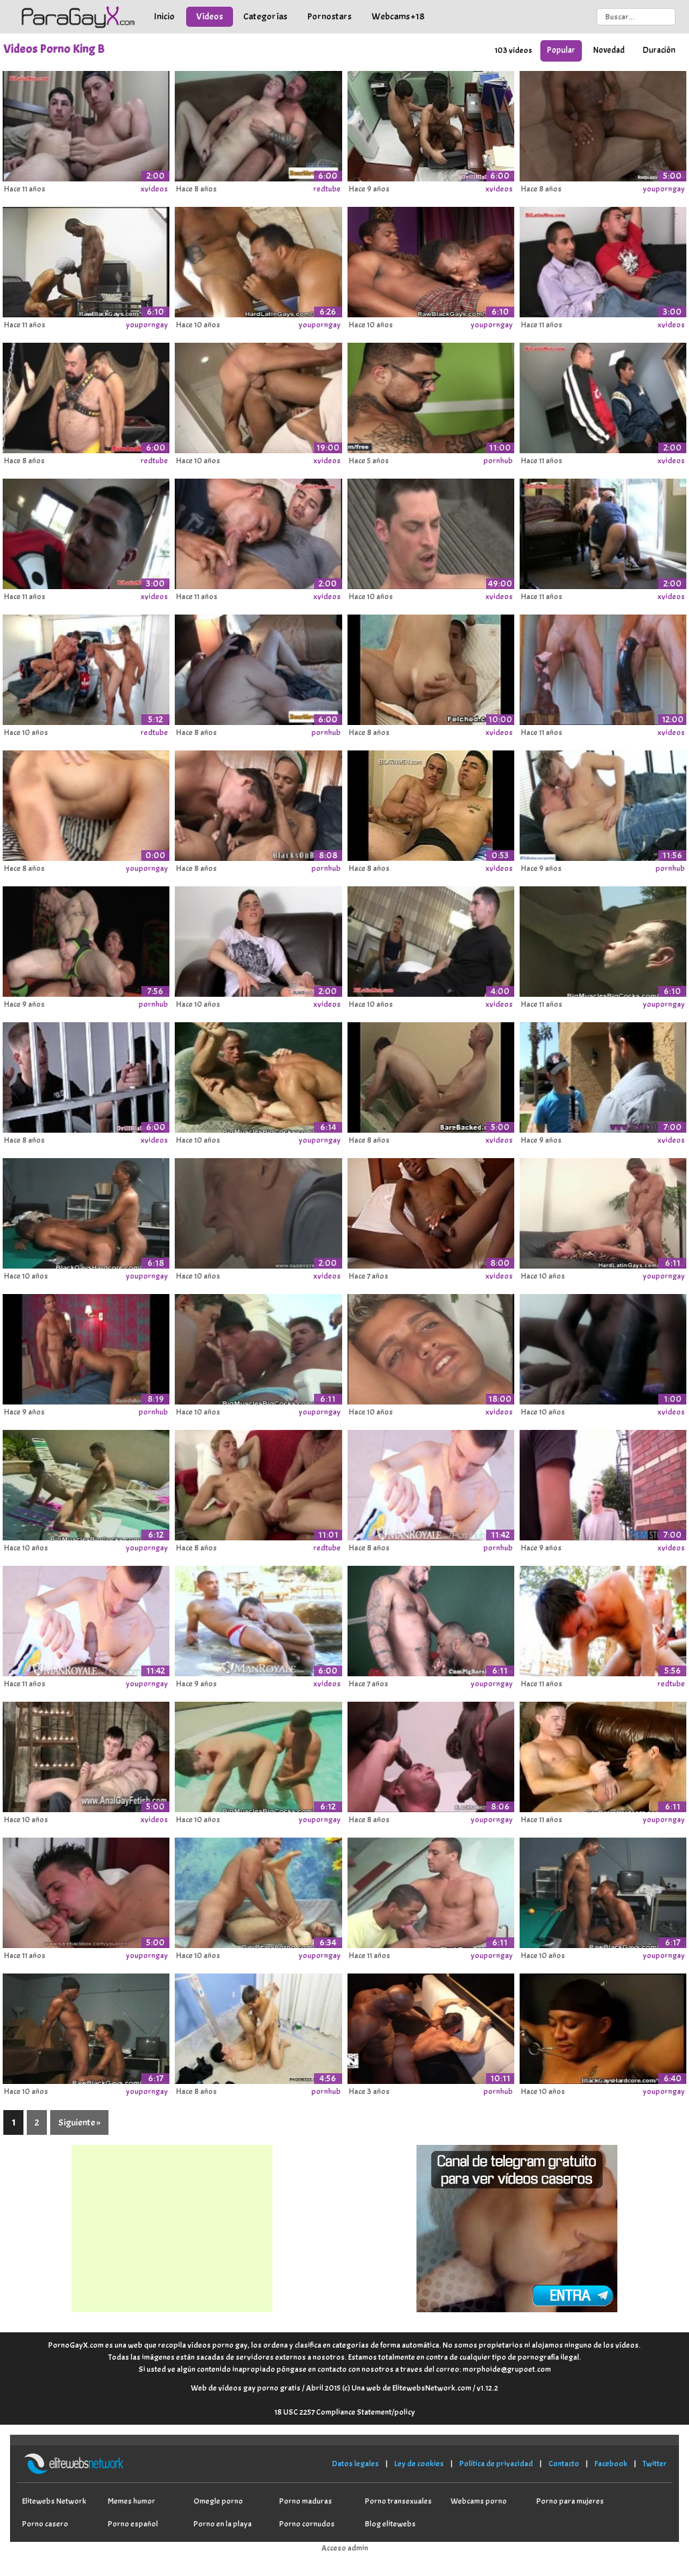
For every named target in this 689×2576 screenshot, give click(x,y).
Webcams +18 (398, 16)
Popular (561, 50)
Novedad (609, 50)
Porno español (133, 2523)
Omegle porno (218, 2501)
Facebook (611, 2463)
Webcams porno (479, 2501)
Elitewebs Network (54, 2501)
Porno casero (45, 2523)
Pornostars (329, 16)
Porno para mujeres (570, 2501)
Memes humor (131, 2501)
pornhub (498, 460)
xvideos (154, 188)
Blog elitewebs (390, 2523)
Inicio (164, 16)
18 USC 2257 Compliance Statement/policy (345, 2412)
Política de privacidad (496, 2463)
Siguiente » (79, 2122)
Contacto (563, 2463)
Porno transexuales (398, 2501)
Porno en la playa (223, 2523)
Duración (659, 50)
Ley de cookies (419, 2463)
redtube (327, 188)
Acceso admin (344, 2548)
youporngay (664, 188)
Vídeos (209, 16)
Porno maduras (305, 2501)
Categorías (265, 16)
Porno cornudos (307, 2523)
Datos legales (355, 2463)
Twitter (655, 2463)
